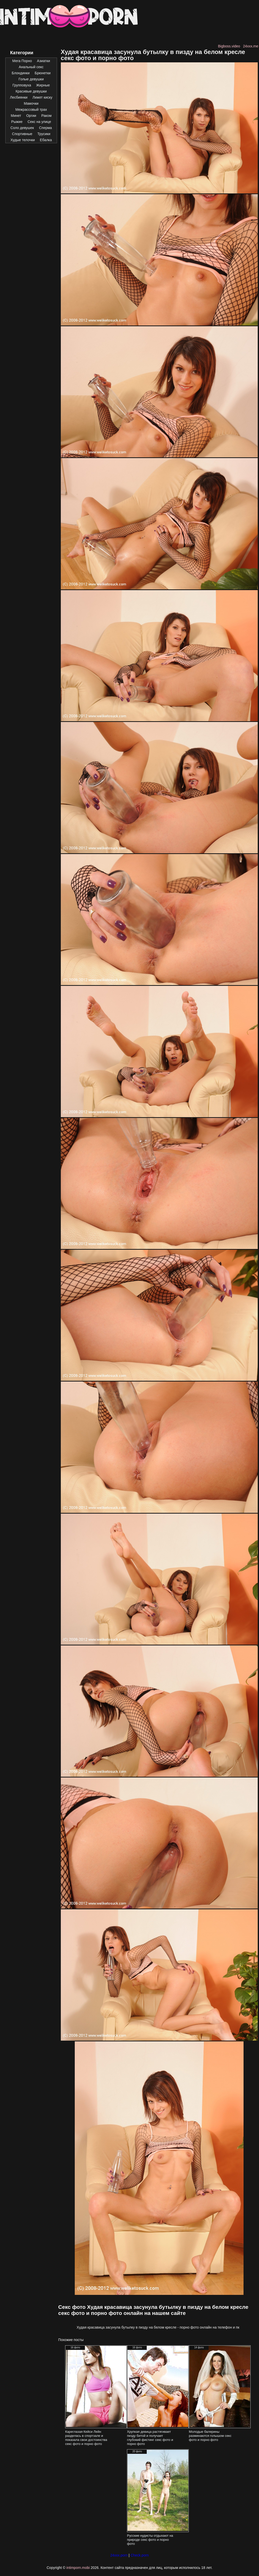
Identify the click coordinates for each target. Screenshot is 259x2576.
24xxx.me (250, 46)
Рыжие (16, 122)
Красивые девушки (31, 91)
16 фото (75, 2347)
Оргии (31, 116)
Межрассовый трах (31, 109)
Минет (16, 116)
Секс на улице (39, 122)
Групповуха (21, 85)
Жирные (43, 85)
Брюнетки (43, 73)
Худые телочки (22, 140)
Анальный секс (31, 67)
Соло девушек (22, 128)
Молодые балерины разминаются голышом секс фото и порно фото (210, 2436)
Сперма (45, 128)
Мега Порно (22, 61)
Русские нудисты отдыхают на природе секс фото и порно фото (150, 2540)
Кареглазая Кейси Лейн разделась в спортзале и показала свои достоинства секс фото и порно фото (86, 2438)
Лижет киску (42, 97)
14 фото (199, 2347)
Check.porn (140, 2555)
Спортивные (22, 134)
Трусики (44, 134)
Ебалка (46, 140)
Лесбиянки (18, 97)
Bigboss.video (229, 46)
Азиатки (43, 61)
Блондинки (21, 73)
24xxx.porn (118, 2555)
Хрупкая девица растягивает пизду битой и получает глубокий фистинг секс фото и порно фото (150, 2438)
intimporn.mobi (78, 2568)
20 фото (137, 2451)
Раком (46, 116)
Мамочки (31, 103)
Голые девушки (31, 79)
